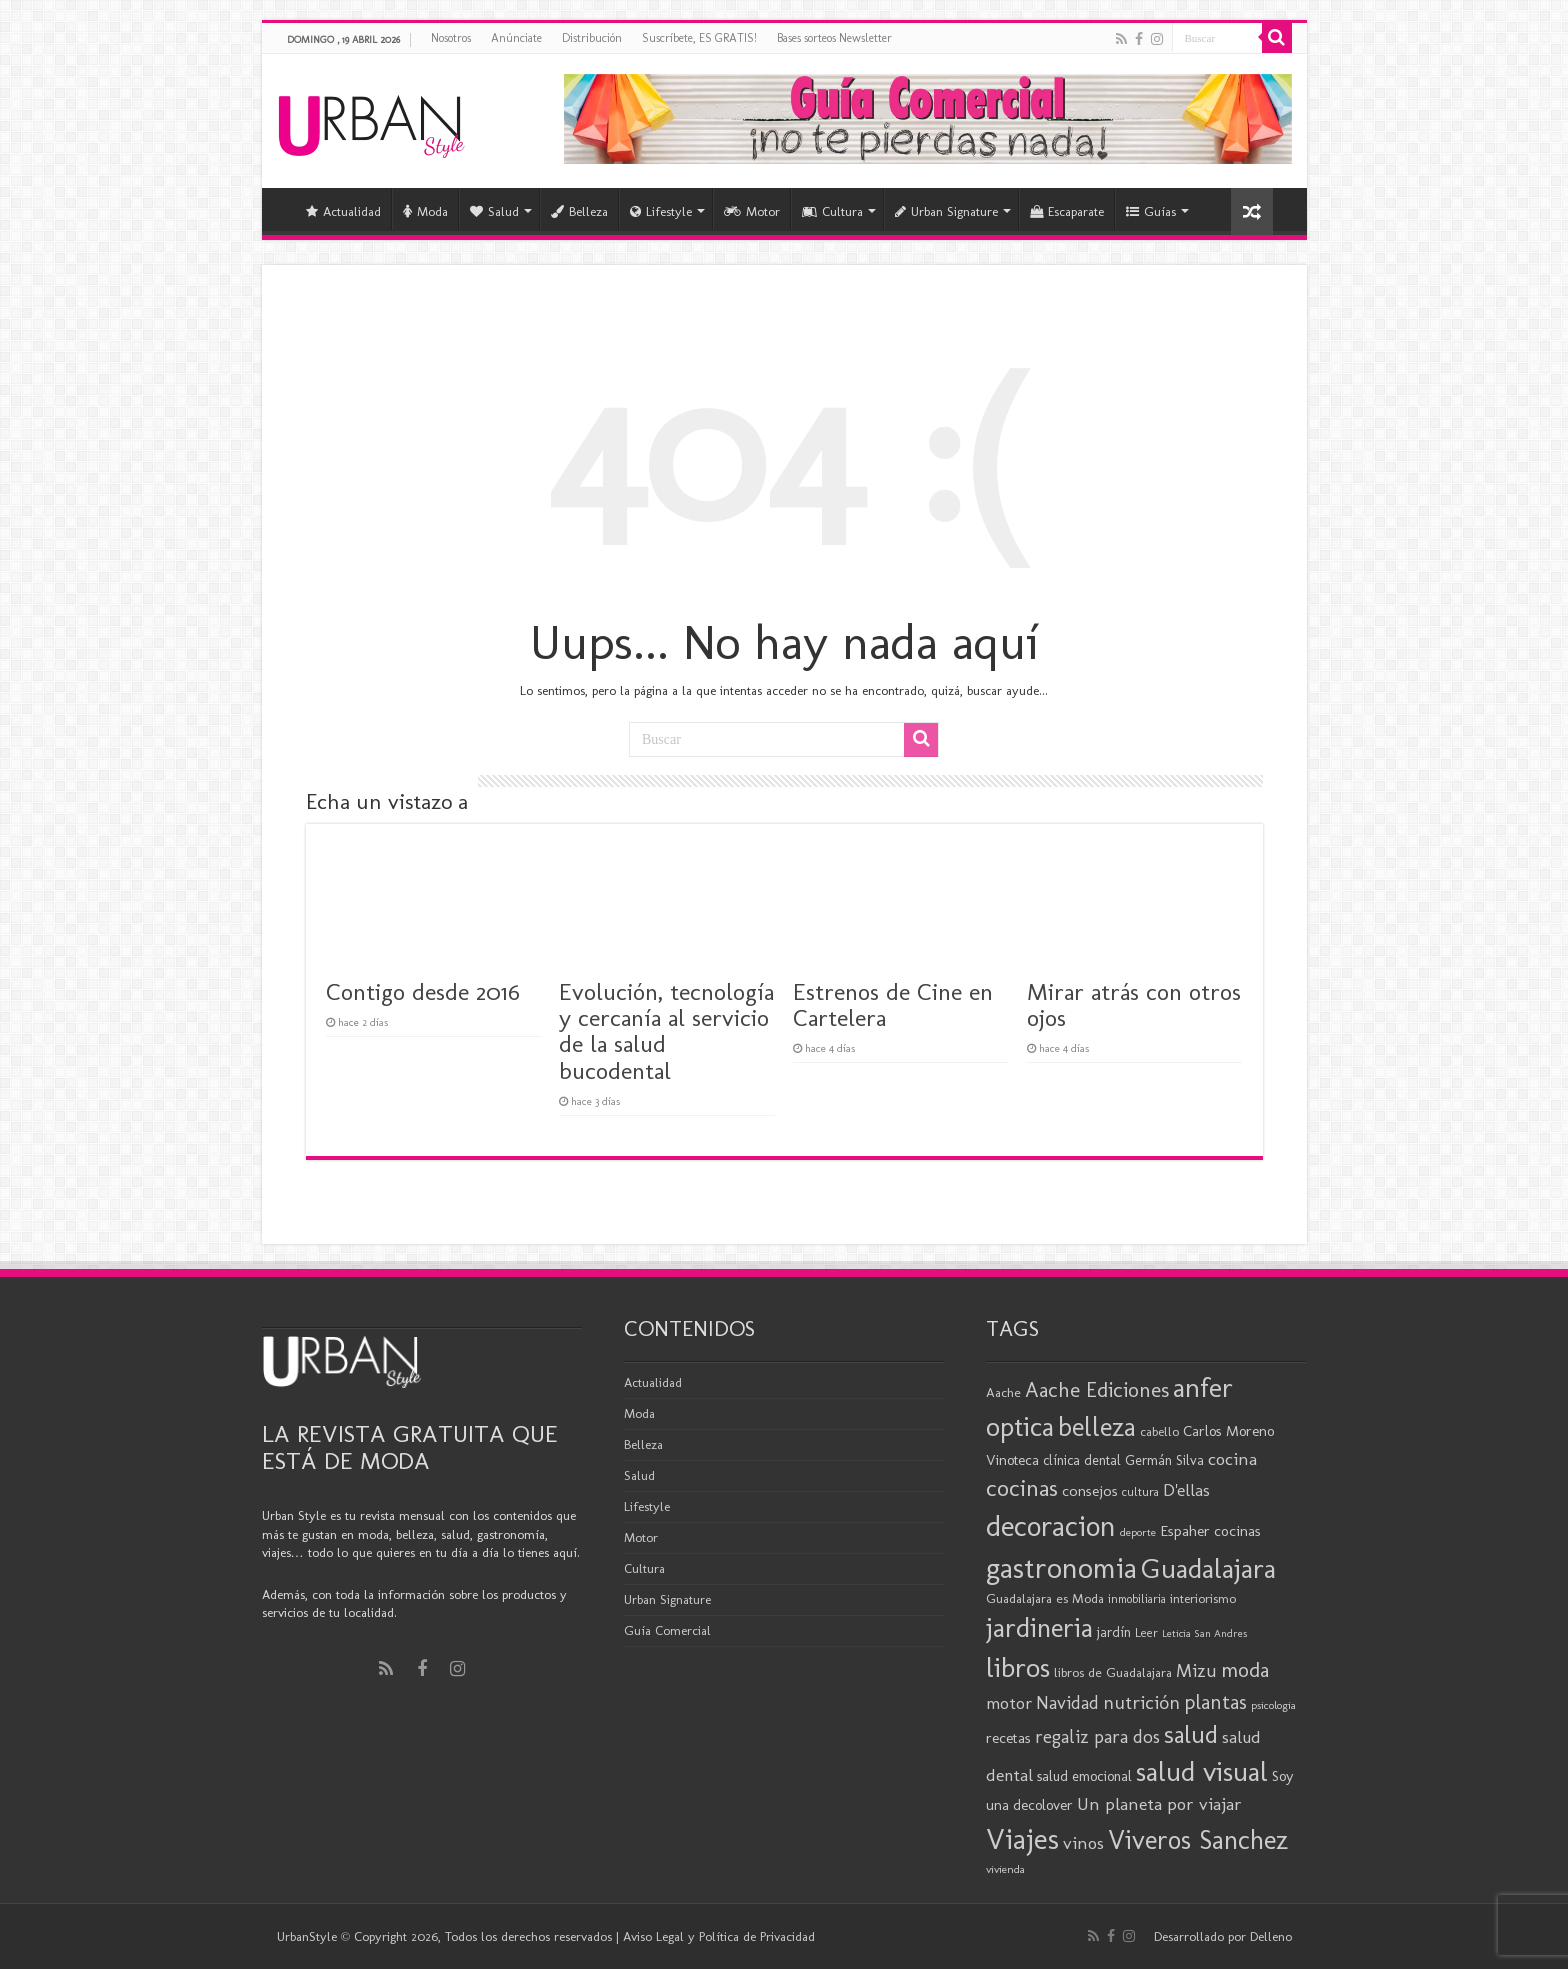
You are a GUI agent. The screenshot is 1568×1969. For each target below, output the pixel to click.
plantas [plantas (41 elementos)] (1215, 1702)
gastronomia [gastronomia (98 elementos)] (1061, 1567)
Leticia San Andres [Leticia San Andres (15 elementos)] (1204, 1633)
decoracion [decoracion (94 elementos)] (1051, 1526)
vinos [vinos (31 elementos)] (1083, 1843)
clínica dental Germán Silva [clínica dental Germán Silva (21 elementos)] (1123, 1460)
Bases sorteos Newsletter (834, 38)
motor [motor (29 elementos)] (1009, 1703)
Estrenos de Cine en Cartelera (893, 1004)
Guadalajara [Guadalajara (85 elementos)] (1208, 1568)
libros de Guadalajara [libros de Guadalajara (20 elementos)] (1113, 1672)
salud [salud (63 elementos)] (1191, 1734)
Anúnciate (516, 38)
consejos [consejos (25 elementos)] (1090, 1490)
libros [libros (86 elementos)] (1018, 1667)
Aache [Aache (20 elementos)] (1003, 1392)
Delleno (1271, 1936)
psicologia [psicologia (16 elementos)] (1273, 1705)
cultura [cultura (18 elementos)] (1140, 1491)
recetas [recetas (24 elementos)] (1008, 1738)
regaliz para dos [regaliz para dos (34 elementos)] (1097, 1736)
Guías (1151, 211)
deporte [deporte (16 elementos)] (1138, 1532)
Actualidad (343, 211)
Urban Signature (946, 211)
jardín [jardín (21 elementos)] (1114, 1632)
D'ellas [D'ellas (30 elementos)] (1186, 1490)
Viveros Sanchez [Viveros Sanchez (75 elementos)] (1198, 1840)
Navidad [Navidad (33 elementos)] (1067, 1703)
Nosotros (451, 38)
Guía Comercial (667, 1630)
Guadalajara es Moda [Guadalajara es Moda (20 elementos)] (1045, 1598)
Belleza (579, 211)
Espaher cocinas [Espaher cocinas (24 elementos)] (1210, 1531)
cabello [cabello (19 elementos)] (1159, 1431)
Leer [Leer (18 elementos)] (1146, 1632)
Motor (752, 211)
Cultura (832, 211)
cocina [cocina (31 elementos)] (1232, 1459)
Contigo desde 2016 (423, 991)
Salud (494, 211)
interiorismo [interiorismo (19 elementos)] (1203, 1598)
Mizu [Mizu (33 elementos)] (1196, 1671)
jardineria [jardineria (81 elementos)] (1039, 1627)
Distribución (592, 38)
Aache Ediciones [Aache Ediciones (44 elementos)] (1097, 1389)
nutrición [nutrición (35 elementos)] (1141, 1702)
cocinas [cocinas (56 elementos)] (1022, 1488)
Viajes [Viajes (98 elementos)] (1022, 1838)
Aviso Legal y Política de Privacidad (719, 1936)
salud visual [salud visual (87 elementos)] (1202, 1771)
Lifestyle (661, 211)
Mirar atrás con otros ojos (1134, 1004)
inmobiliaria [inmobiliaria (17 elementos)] (1137, 1599)
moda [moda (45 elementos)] (1245, 1669)
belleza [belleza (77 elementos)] (1097, 1427)
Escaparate (1067, 211)
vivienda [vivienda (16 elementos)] (1005, 1869)
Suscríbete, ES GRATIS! (699, 38)
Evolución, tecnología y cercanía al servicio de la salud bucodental (666, 1031)
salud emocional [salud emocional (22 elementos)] (1084, 1776)
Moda (425, 211)
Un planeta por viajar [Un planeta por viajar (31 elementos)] (1159, 1804)
